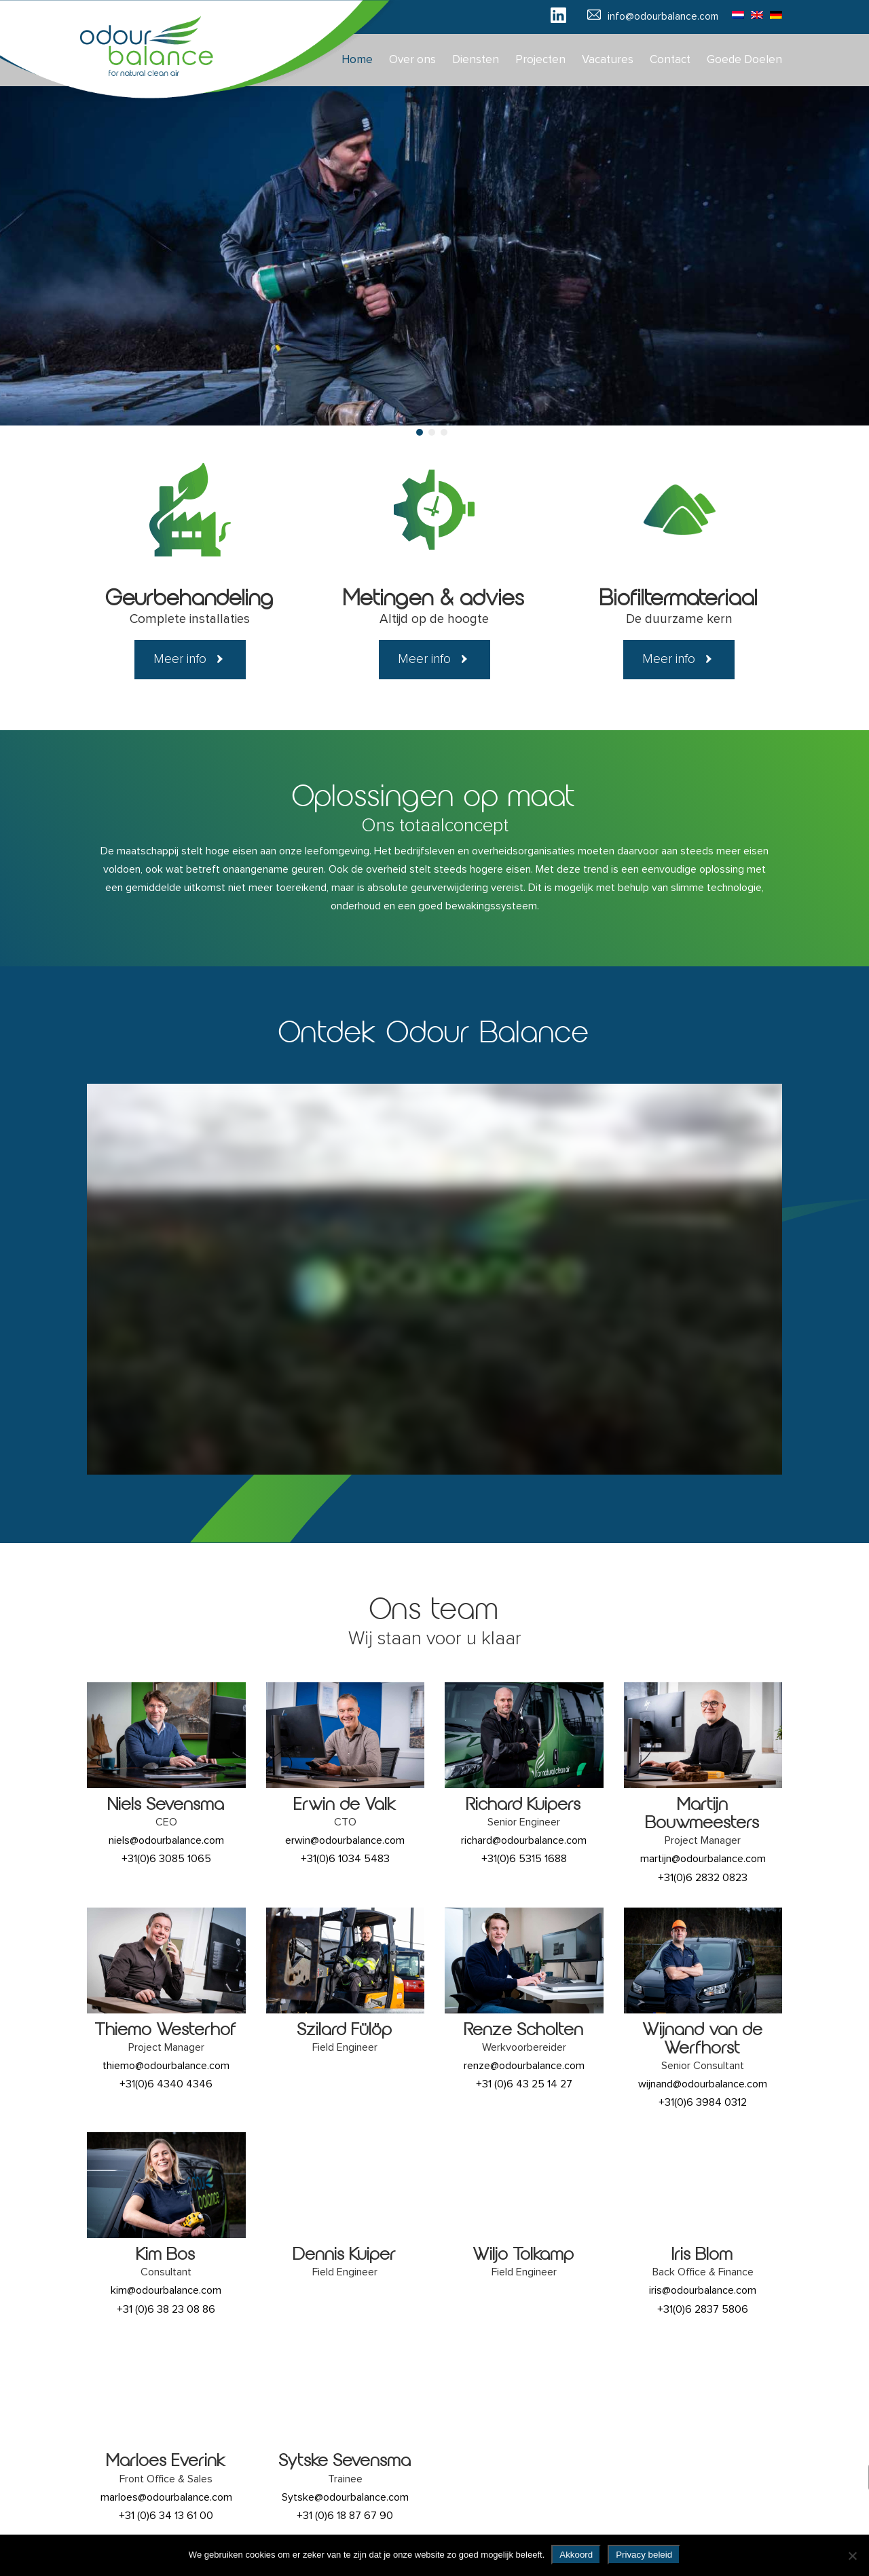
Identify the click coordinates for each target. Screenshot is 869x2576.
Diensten (475, 60)
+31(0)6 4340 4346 (165, 2084)
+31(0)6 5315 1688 (524, 1858)
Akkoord (576, 2555)
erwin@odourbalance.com (345, 1840)
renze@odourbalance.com (524, 2065)
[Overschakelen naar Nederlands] (734, 14)
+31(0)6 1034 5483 (345, 1858)
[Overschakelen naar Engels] (753, 14)
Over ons (412, 60)
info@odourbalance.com (663, 17)
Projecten (540, 60)
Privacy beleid (644, 2555)
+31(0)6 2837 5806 (702, 2309)
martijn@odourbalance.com (703, 1858)
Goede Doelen (744, 60)
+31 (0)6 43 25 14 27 (524, 2084)
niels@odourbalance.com (166, 1840)
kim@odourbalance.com (166, 2290)
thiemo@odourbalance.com (166, 2065)
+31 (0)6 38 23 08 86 (166, 2309)
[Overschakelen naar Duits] (772, 14)
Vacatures (607, 60)
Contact (670, 60)
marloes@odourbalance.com (166, 2497)
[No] (852, 2555)
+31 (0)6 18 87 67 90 (345, 2515)
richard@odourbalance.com (524, 1840)
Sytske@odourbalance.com (345, 2497)
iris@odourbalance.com (702, 2290)
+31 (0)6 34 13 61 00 (166, 2515)
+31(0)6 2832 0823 (702, 1877)
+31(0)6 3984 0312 (703, 2102)
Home (357, 60)
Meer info (179, 659)
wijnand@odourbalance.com (702, 2084)
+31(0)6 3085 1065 (166, 1858)
